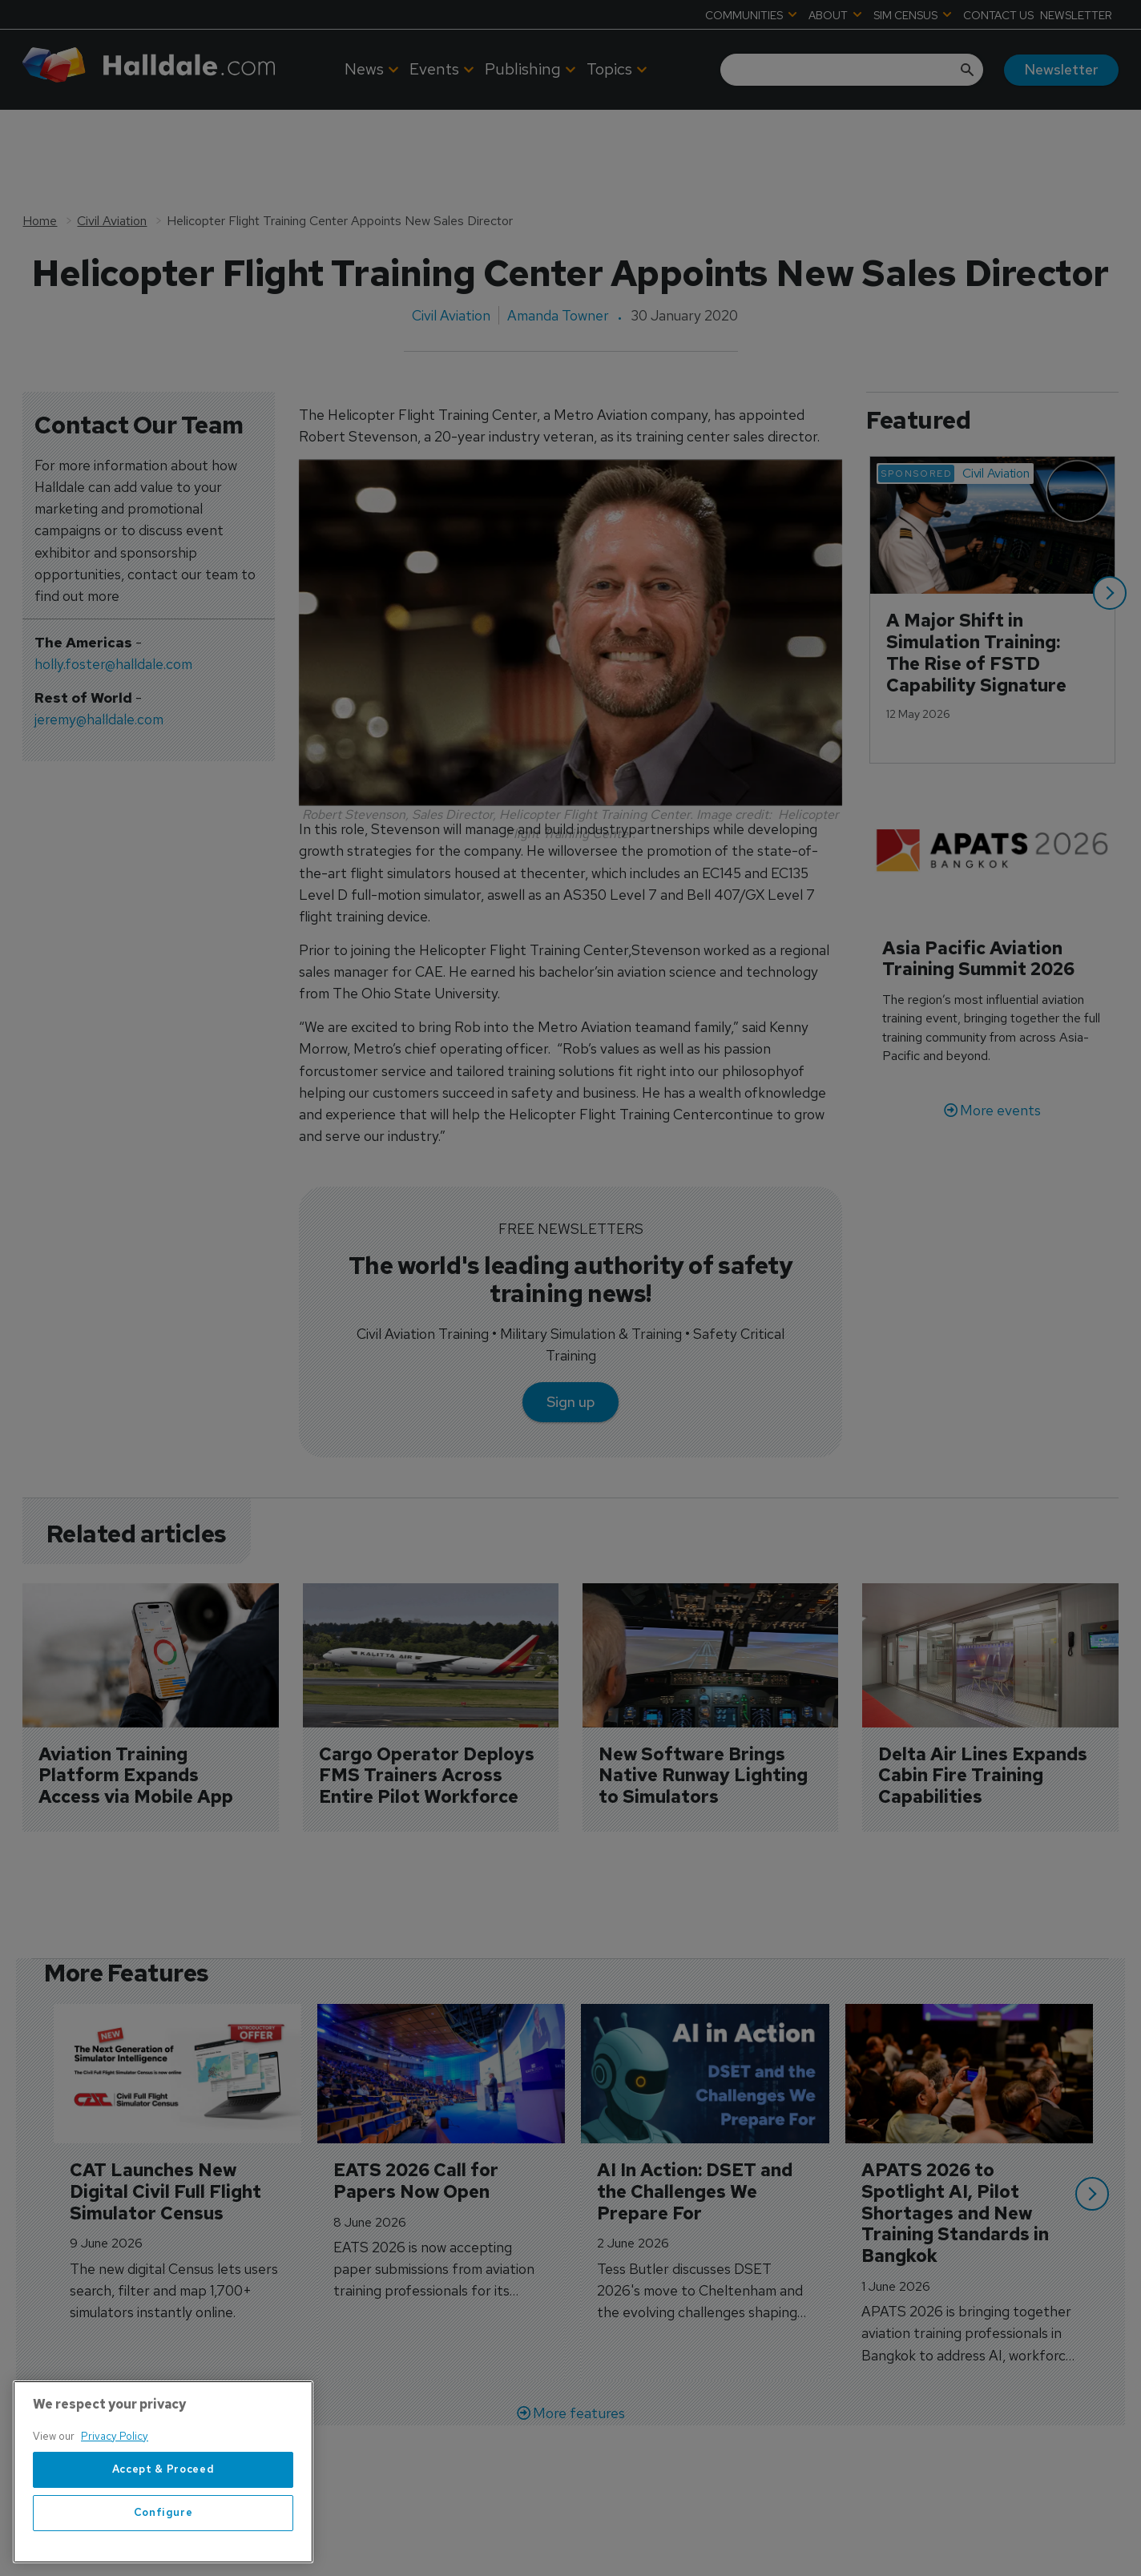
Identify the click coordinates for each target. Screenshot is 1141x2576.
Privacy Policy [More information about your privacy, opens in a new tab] (114, 2547)
